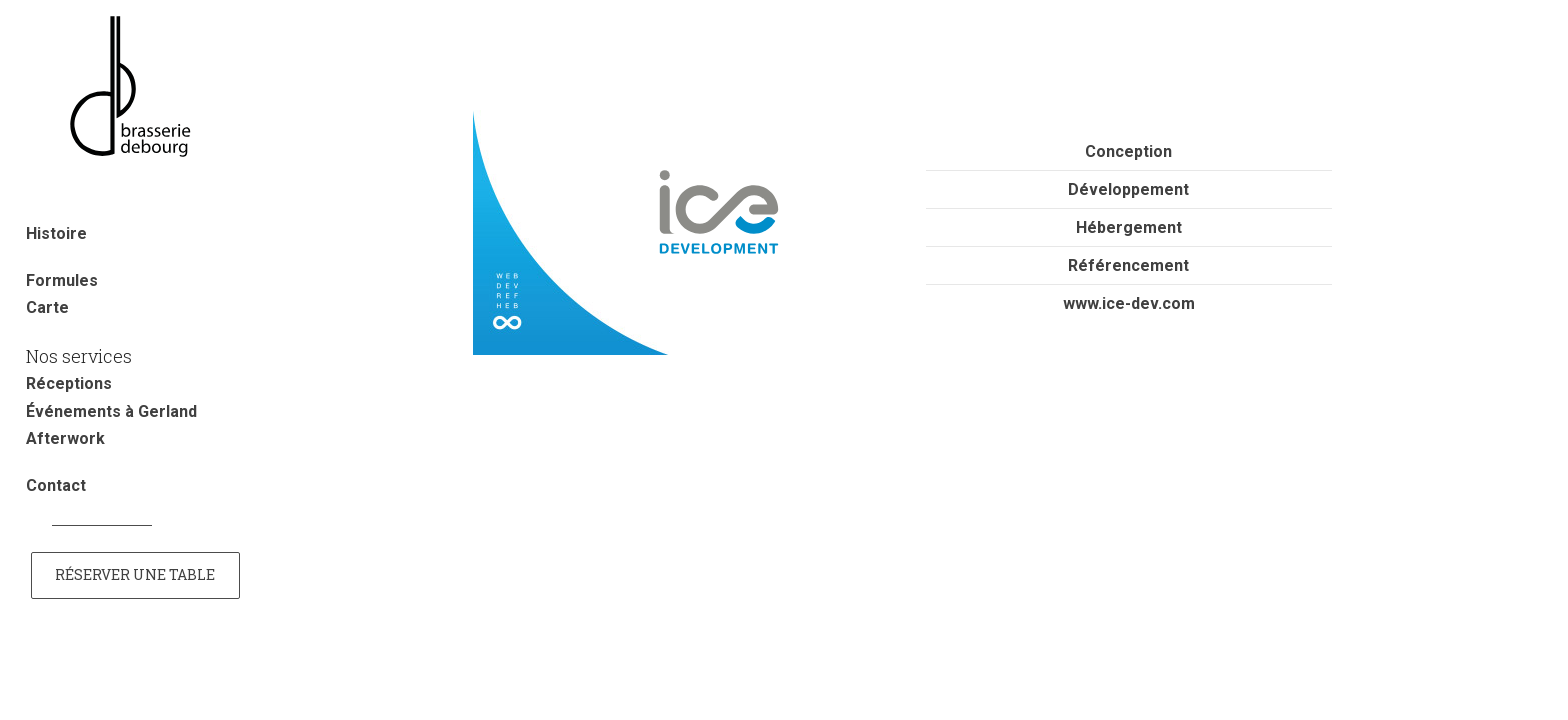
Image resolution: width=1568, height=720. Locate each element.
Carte (47, 307)
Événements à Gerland (111, 411)
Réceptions (69, 383)
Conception (1128, 151)
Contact (56, 485)
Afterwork (65, 438)
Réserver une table (135, 574)
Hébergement (1129, 227)
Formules (62, 280)
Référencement (1128, 265)
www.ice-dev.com (1129, 303)
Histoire (56, 233)
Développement (1128, 189)
